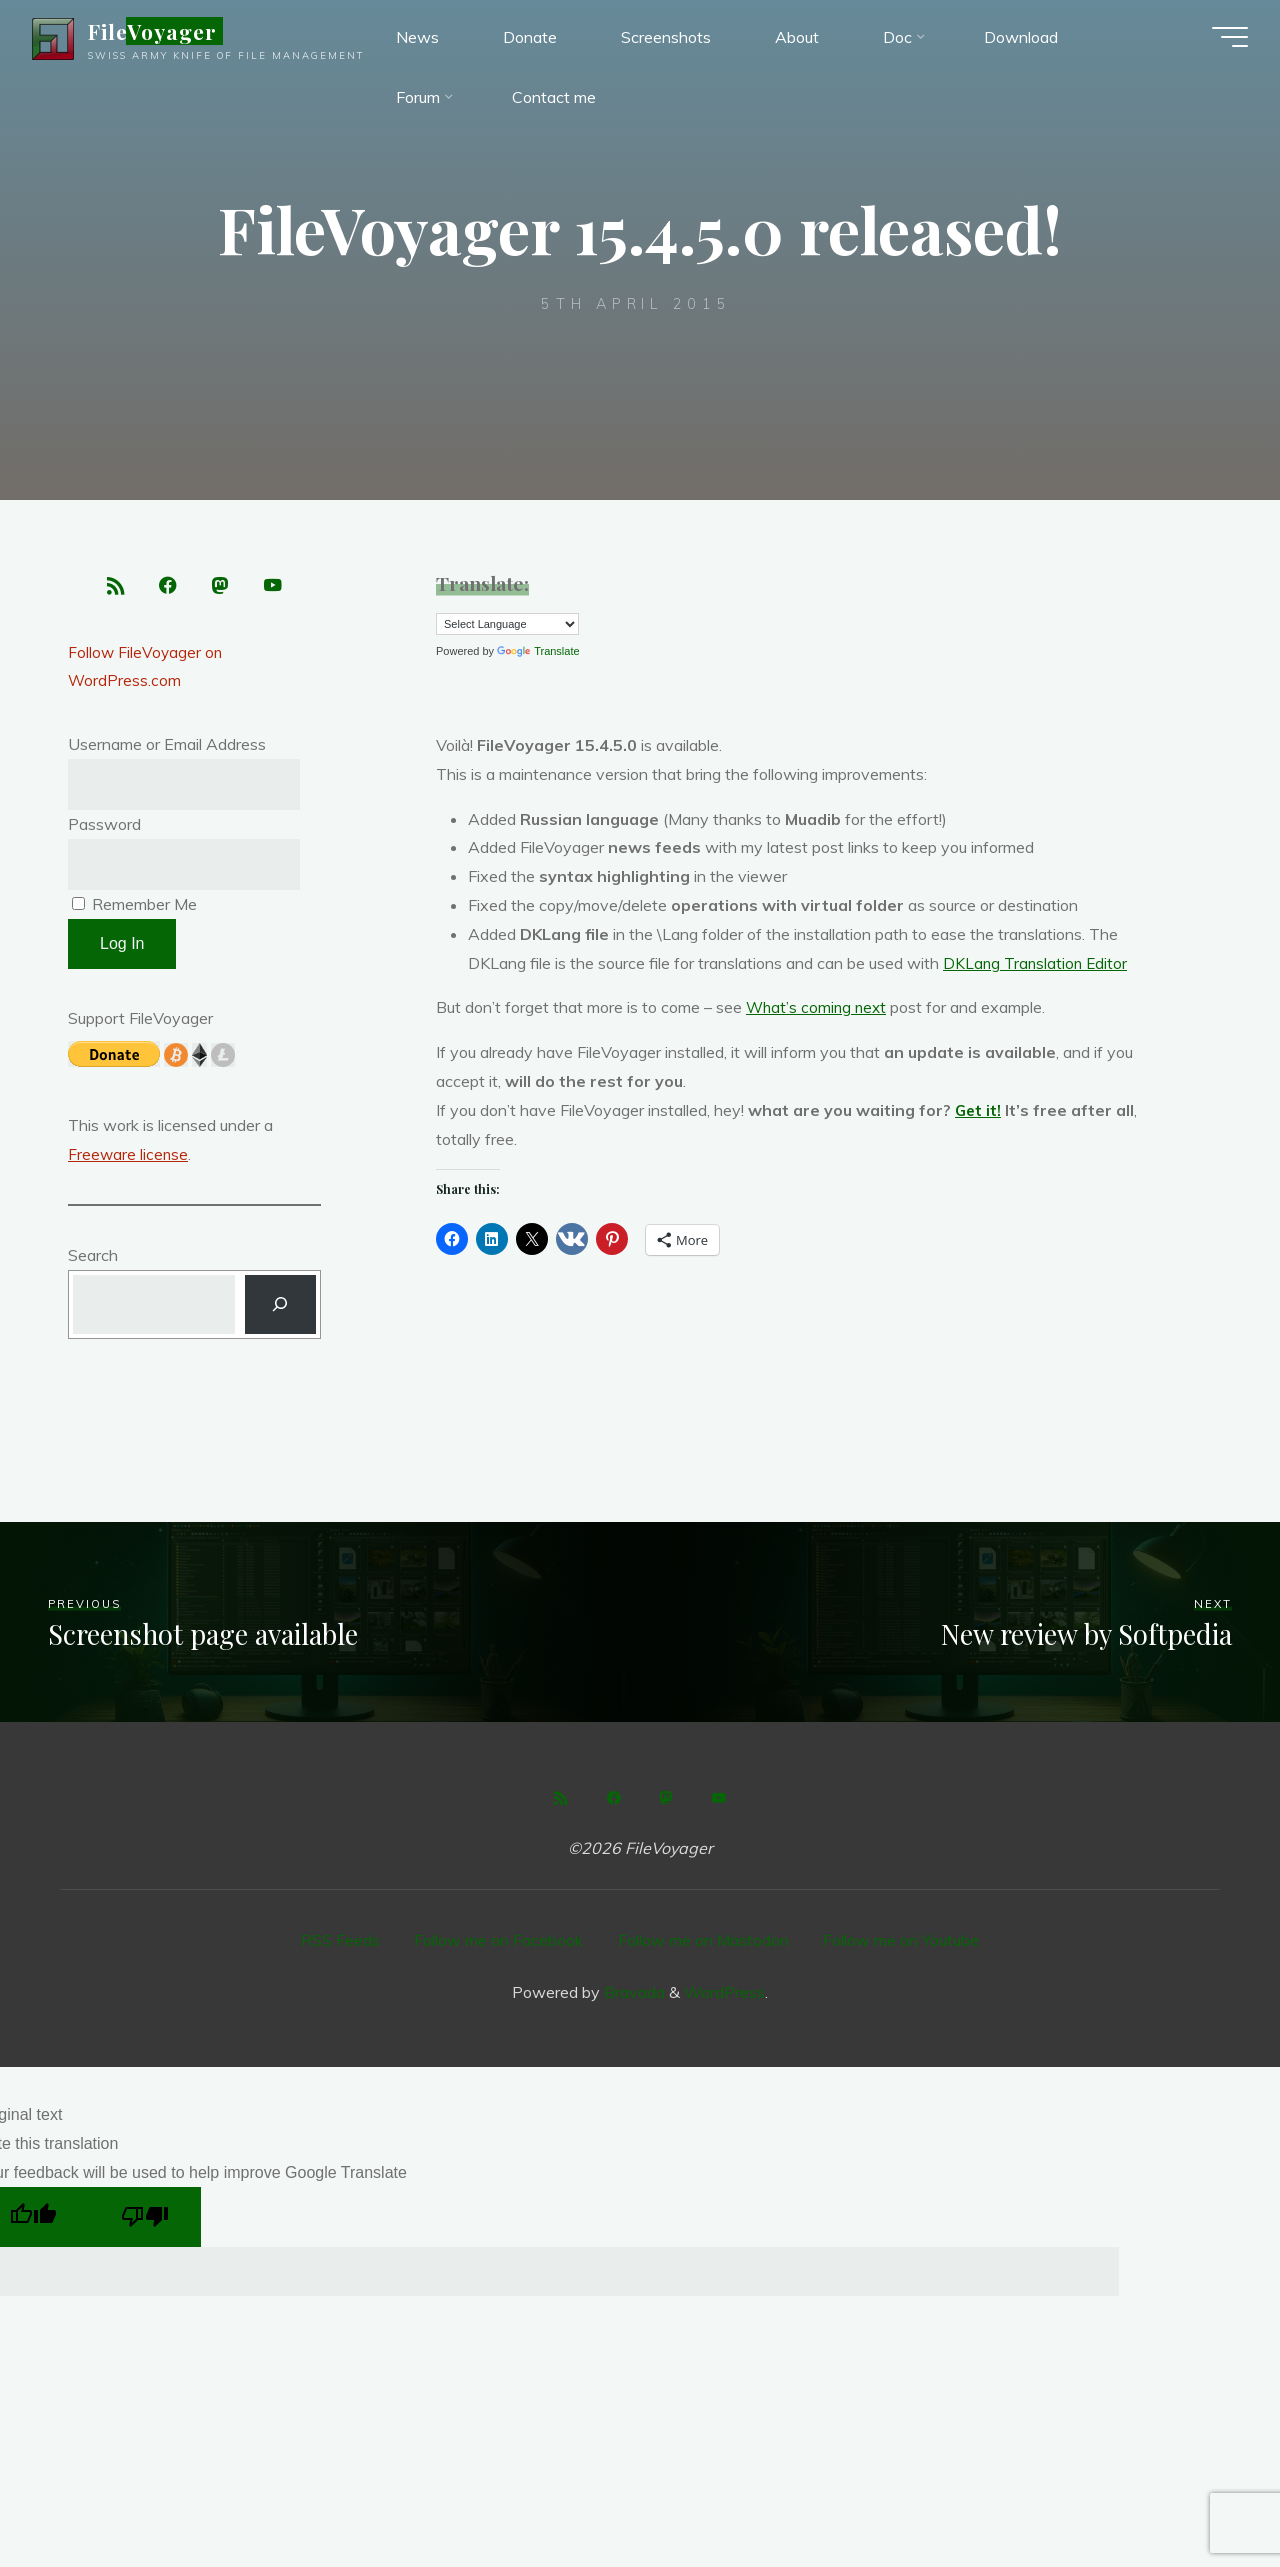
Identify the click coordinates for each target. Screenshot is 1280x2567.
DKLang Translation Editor (1037, 963)
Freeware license (129, 1160)
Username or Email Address (167, 749)
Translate (538, 651)
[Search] (280, 1311)
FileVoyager (160, 34)
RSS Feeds (339, 1946)
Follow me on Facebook (498, 1946)
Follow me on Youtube (903, 1946)
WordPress (724, 1997)
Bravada (632, 1997)
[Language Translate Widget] (507, 624)
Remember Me (134, 910)
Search (93, 1261)
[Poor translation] (145, 2222)
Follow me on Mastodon (704, 1946)
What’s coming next (818, 1007)
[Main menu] (1222, 40)
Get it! (979, 1110)
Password (104, 829)
